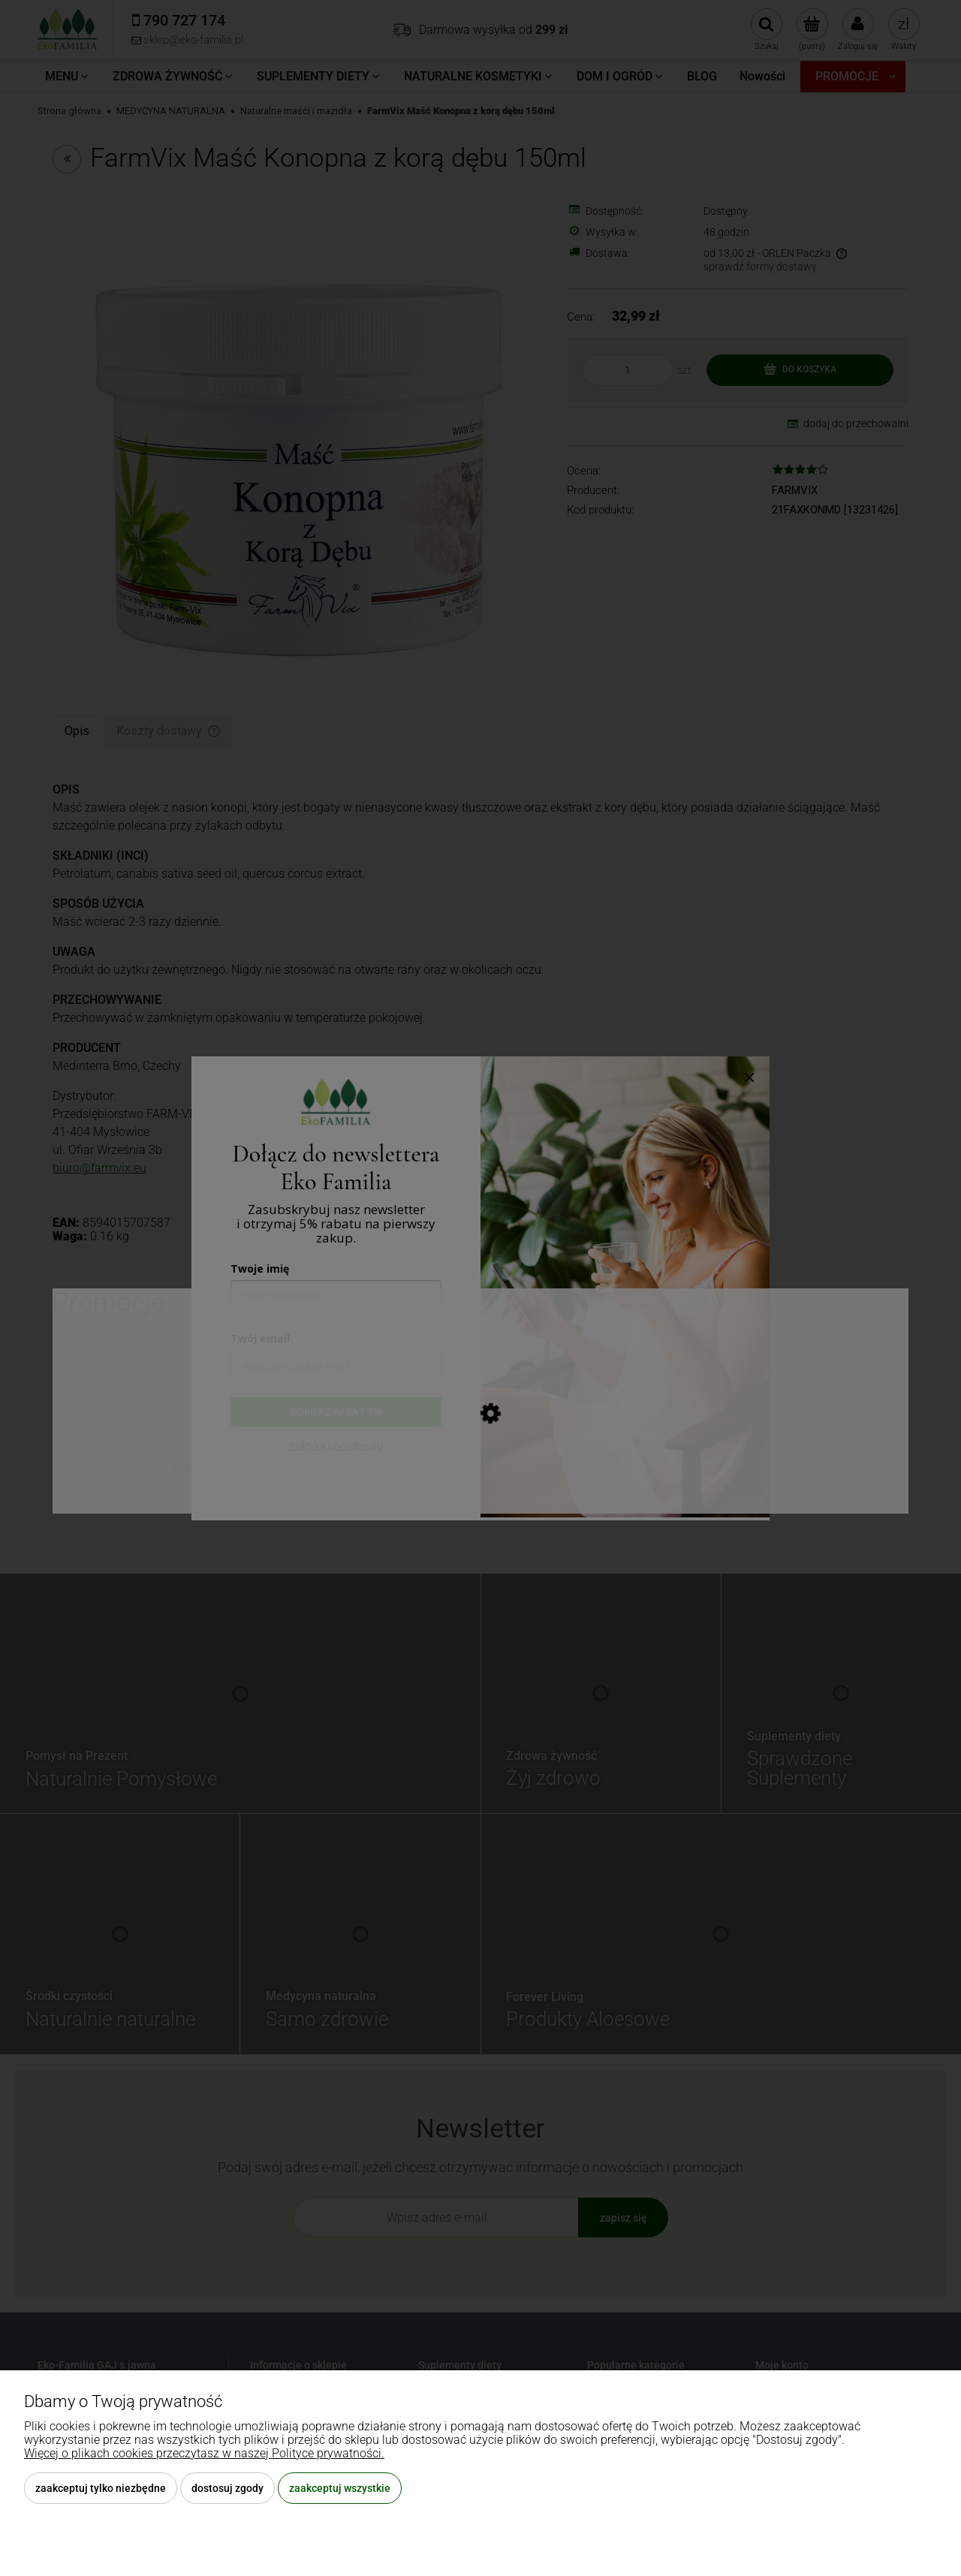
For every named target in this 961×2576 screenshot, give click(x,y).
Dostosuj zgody (227, 2488)
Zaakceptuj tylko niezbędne (100, 2488)
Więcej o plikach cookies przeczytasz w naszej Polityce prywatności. (204, 2453)
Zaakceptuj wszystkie (339, 2488)
